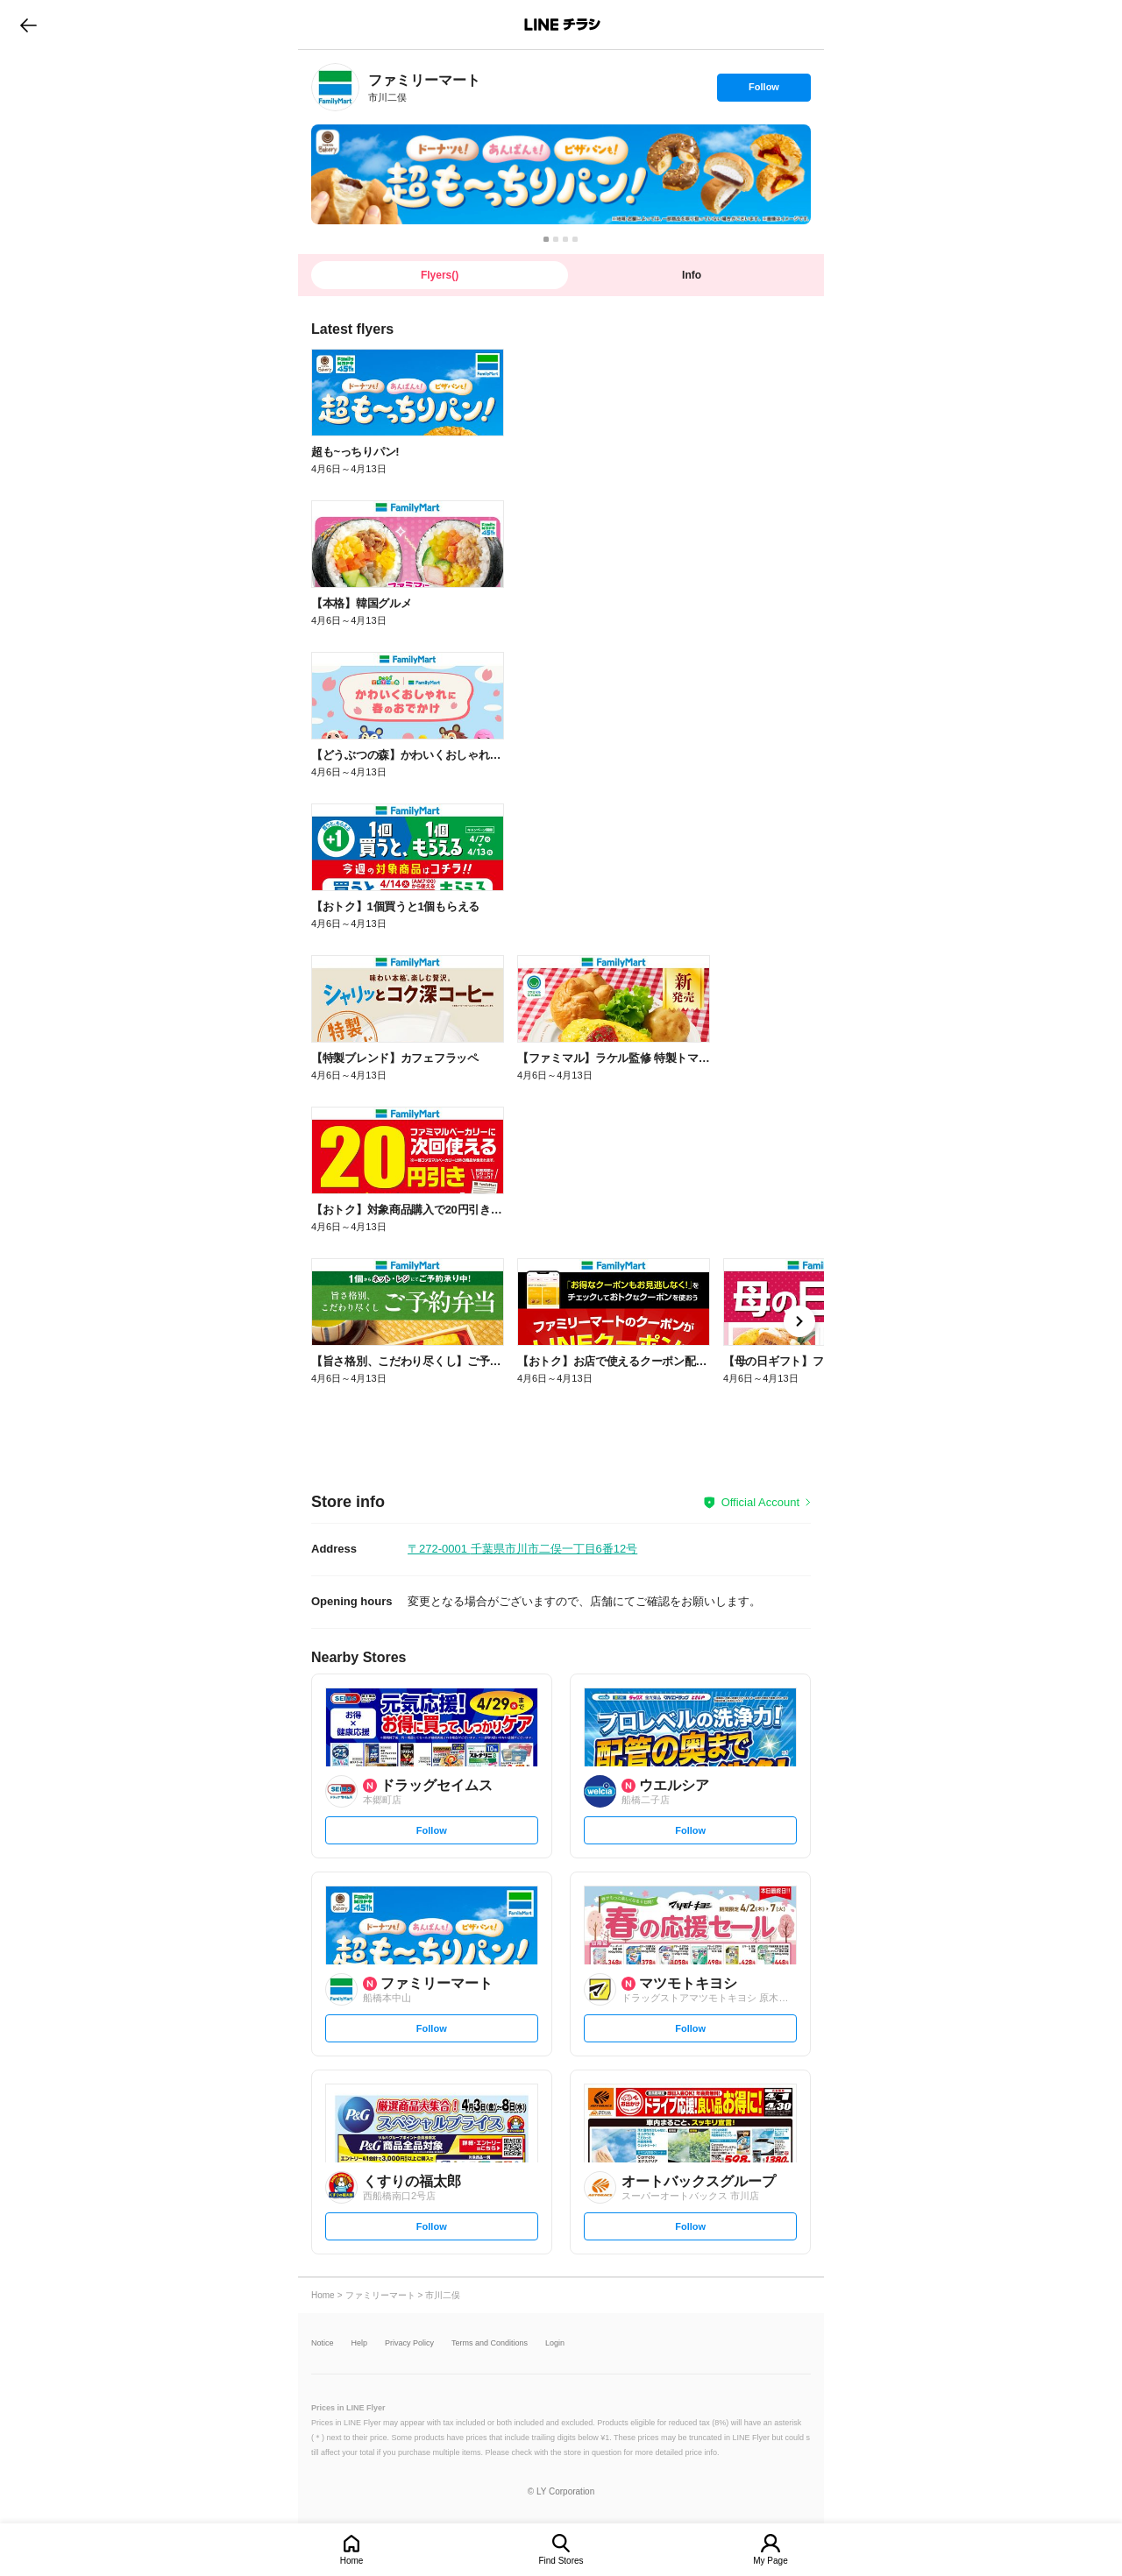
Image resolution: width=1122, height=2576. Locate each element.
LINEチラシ (562, 24)
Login (555, 2343)
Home (352, 2560)
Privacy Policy (409, 2343)
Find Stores (560, 2560)
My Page (770, 2560)
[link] (335, 87)
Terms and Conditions (489, 2343)
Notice (322, 2343)
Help (360, 2343)
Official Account (760, 1502)
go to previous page (28, 24)
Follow (763, 91)
